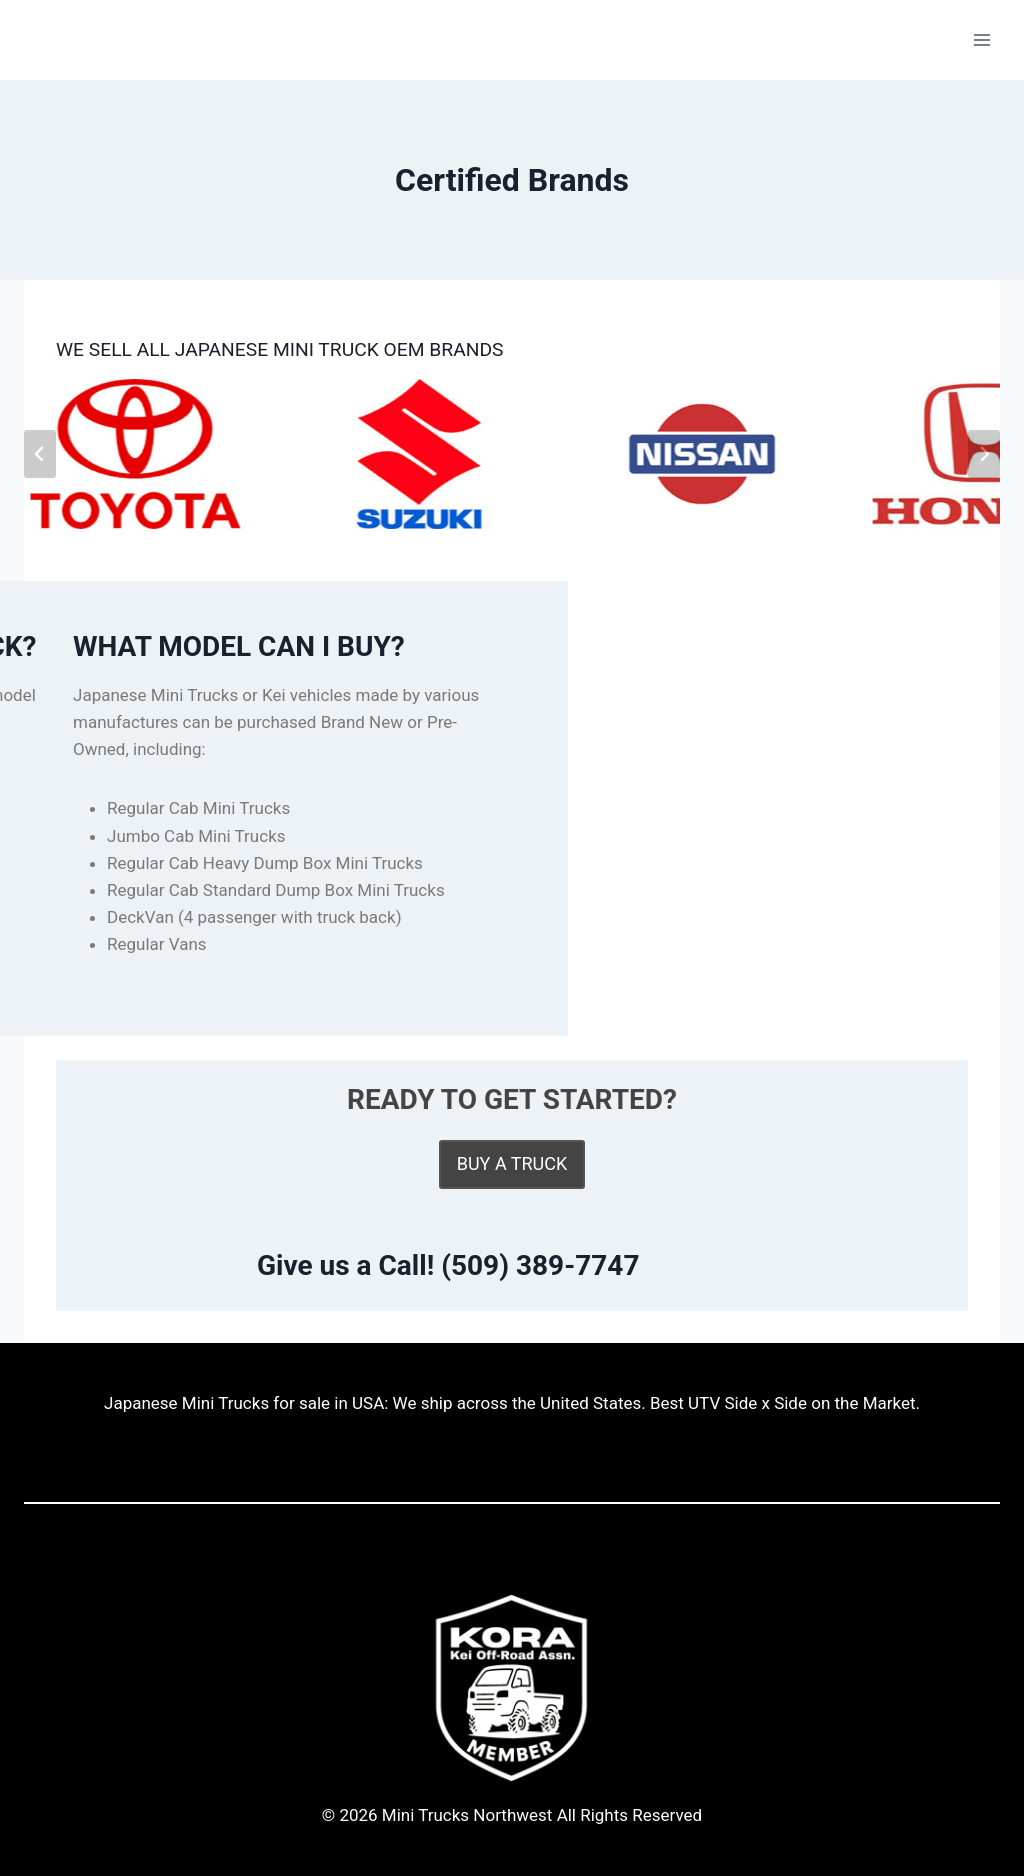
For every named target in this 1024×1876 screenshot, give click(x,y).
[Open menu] (981, 39)
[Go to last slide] (40, 454)
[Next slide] (984, 454)
